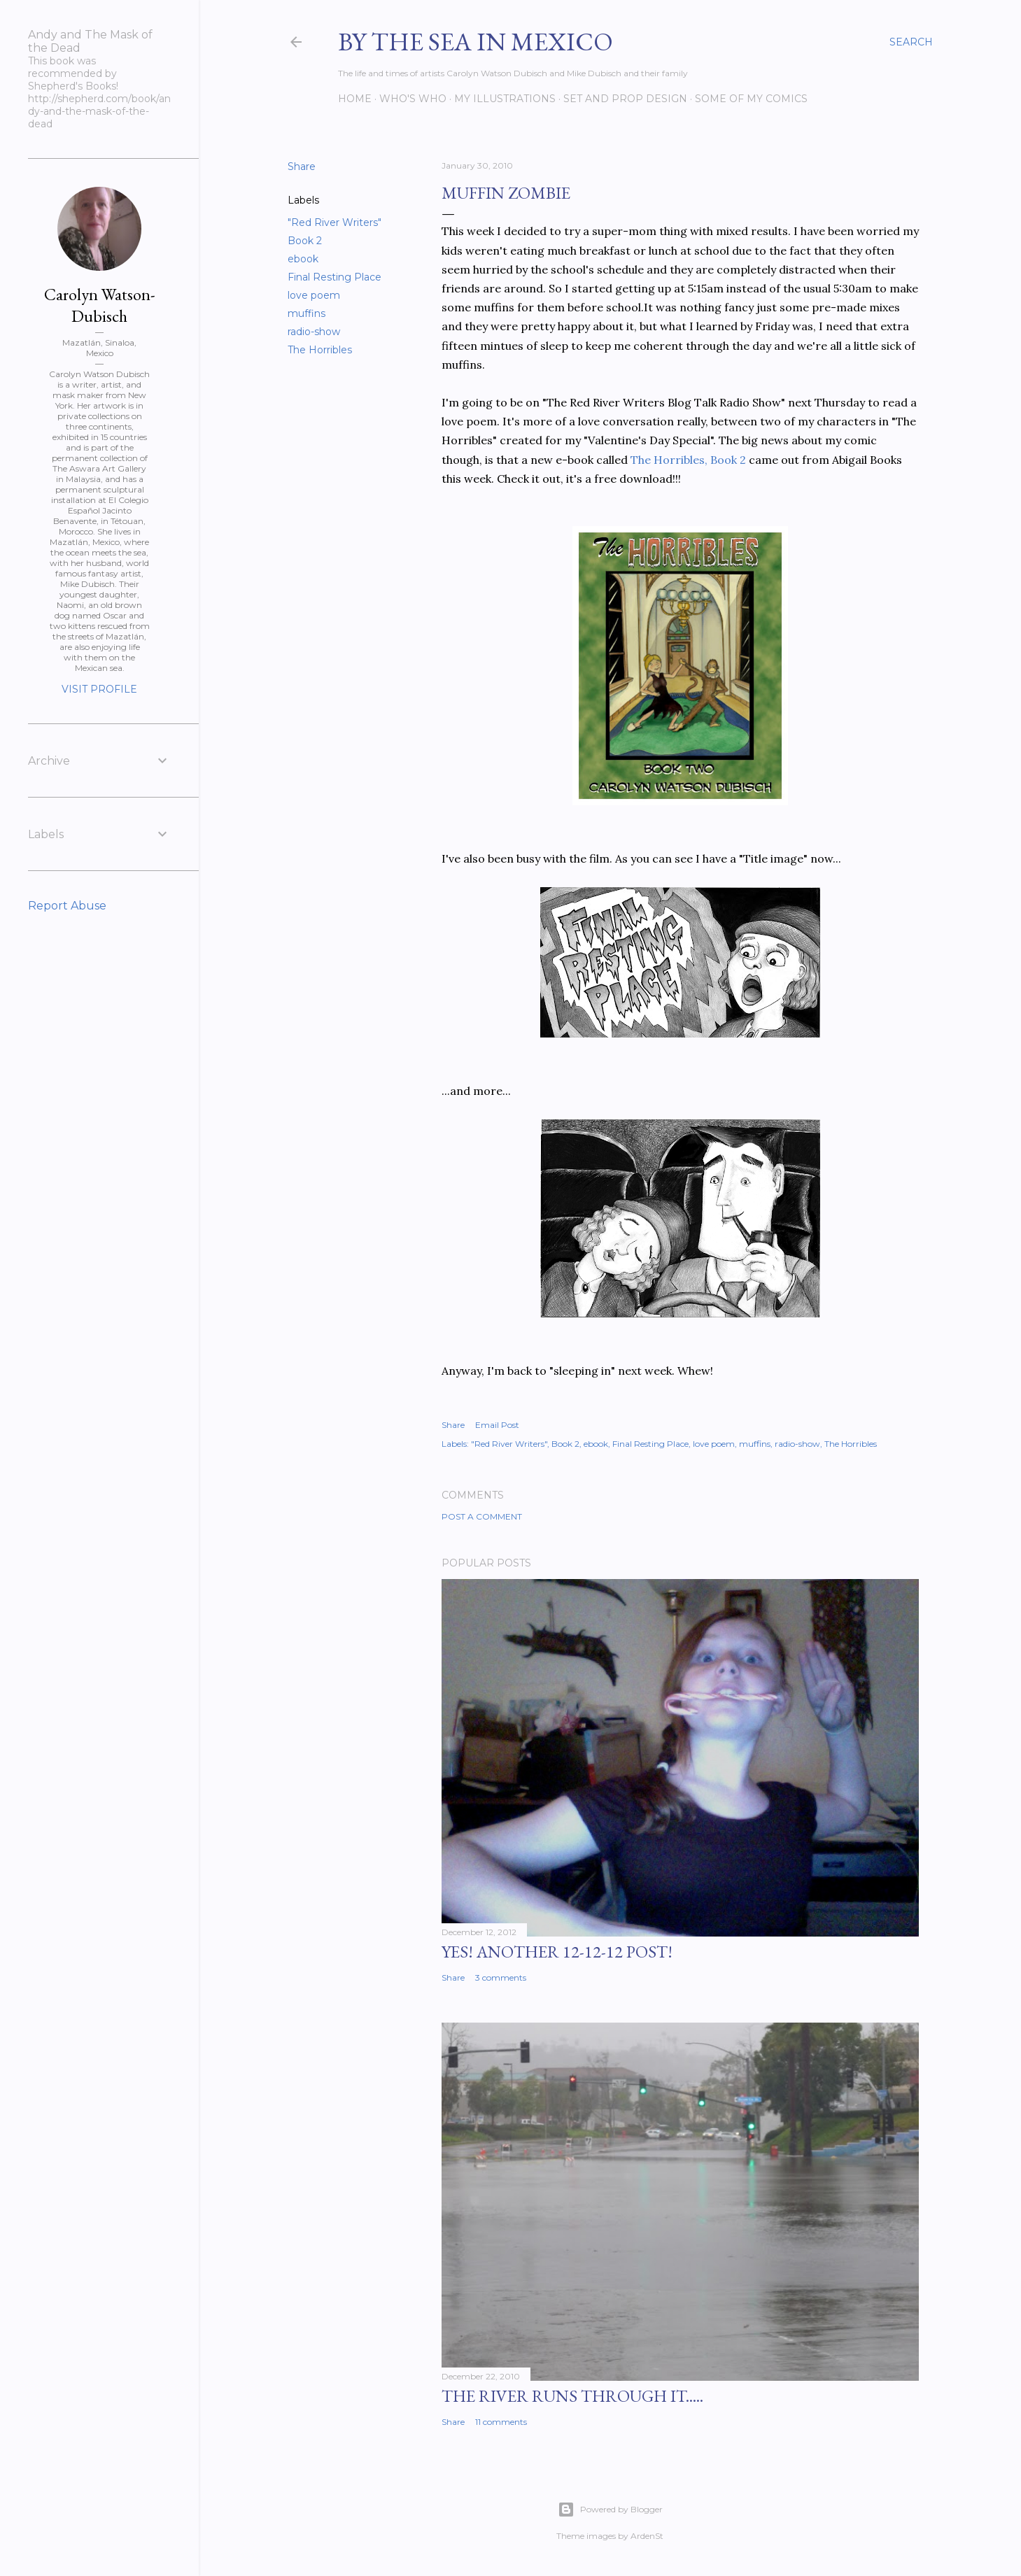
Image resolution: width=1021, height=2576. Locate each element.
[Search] (911, 42)
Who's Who (412, 98)
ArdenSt (647, 2536)
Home (355, 98)
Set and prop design (625, 98)
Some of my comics (751, 98)
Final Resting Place (334, 277)
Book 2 (305, 240)
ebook (303, 259)
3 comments (500, 1977)
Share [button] (302, 166)
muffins (306, 313)
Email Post (497, 1425)
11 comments (501, 2421)
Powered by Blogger (610, 2509)
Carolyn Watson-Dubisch (99, 305)
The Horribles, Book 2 (688, 460)
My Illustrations (505, 98)
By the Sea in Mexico (475, 41)
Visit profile (99, 689)
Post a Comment (482, 1516)
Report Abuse (67, 905)
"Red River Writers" (334, 222)
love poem (314, 295)
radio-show (314, 331)
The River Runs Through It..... (572, 2396)
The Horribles (320, 350)
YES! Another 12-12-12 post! (557, 1951)
